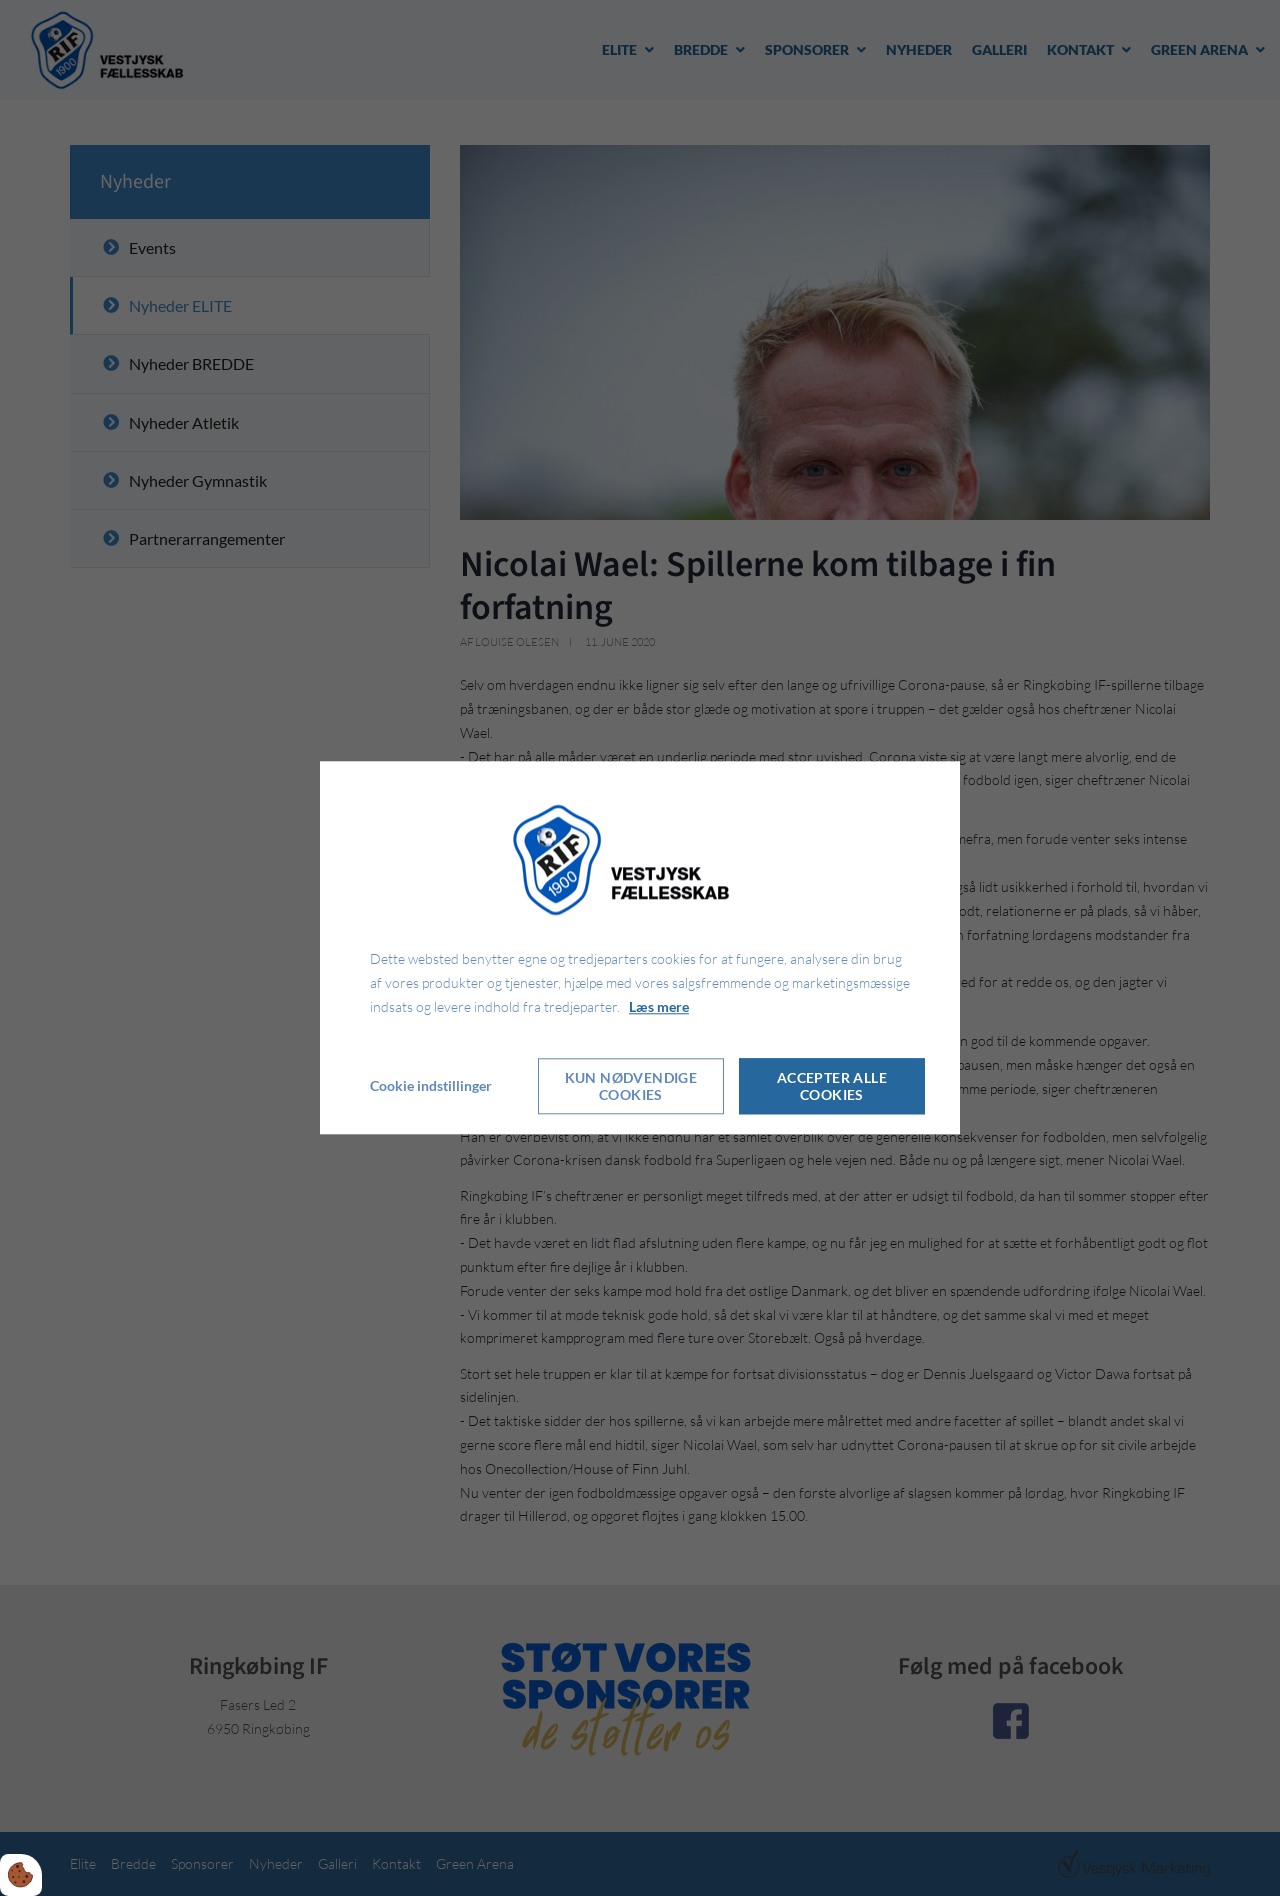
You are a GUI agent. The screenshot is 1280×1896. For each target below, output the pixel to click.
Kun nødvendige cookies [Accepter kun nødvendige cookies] (631, 1087)
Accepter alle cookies (832, 1087)
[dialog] (640, 947)
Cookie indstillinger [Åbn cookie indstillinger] (431, 1086)
